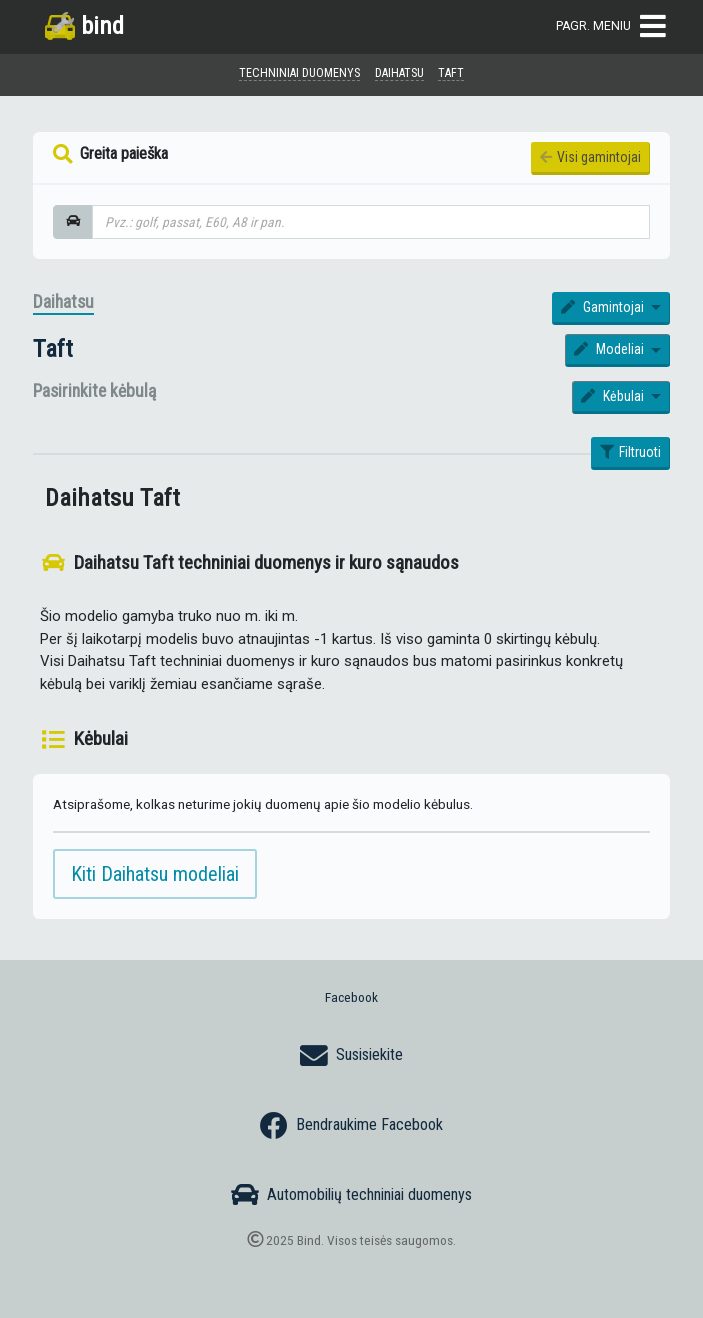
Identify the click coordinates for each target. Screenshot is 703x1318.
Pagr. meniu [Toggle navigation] (611, 26)
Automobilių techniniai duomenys (351, 1195)
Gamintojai (604, 307)
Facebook (351, 997)
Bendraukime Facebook (351, 1126)
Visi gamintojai (591, 157)
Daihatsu (63, 302)
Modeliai (611, 349)
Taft (53, 348)
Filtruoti (631, 452)
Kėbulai (614, 396)
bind (84, 25)
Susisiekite (351, 1056)
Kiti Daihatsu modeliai (155, 874)
